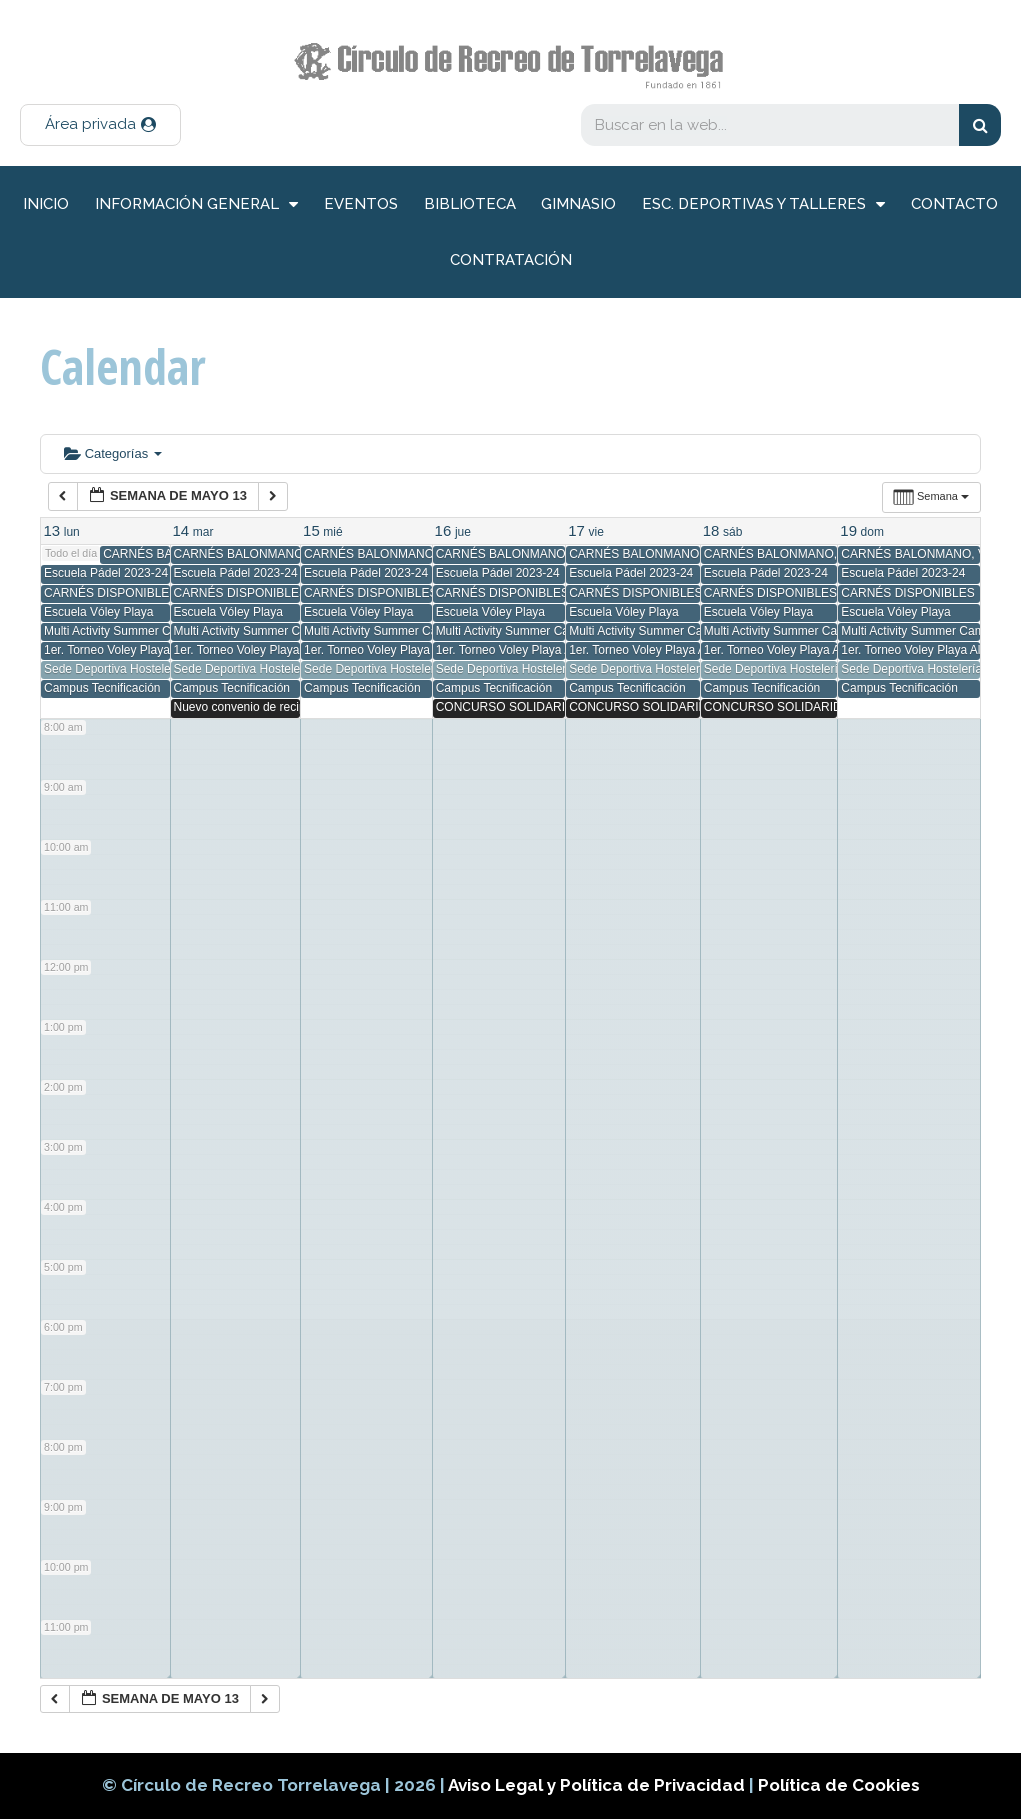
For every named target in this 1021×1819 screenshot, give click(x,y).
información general (196, 204)
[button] (100, 125)
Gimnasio (578, 204)
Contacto (954, 204)
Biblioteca (470, 204)
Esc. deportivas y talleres (763, 204)
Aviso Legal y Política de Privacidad (598, 1785)
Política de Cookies (839, 1785)
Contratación (511, 260)
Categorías (113, 453)
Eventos (361, 204)
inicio (46, 204)
